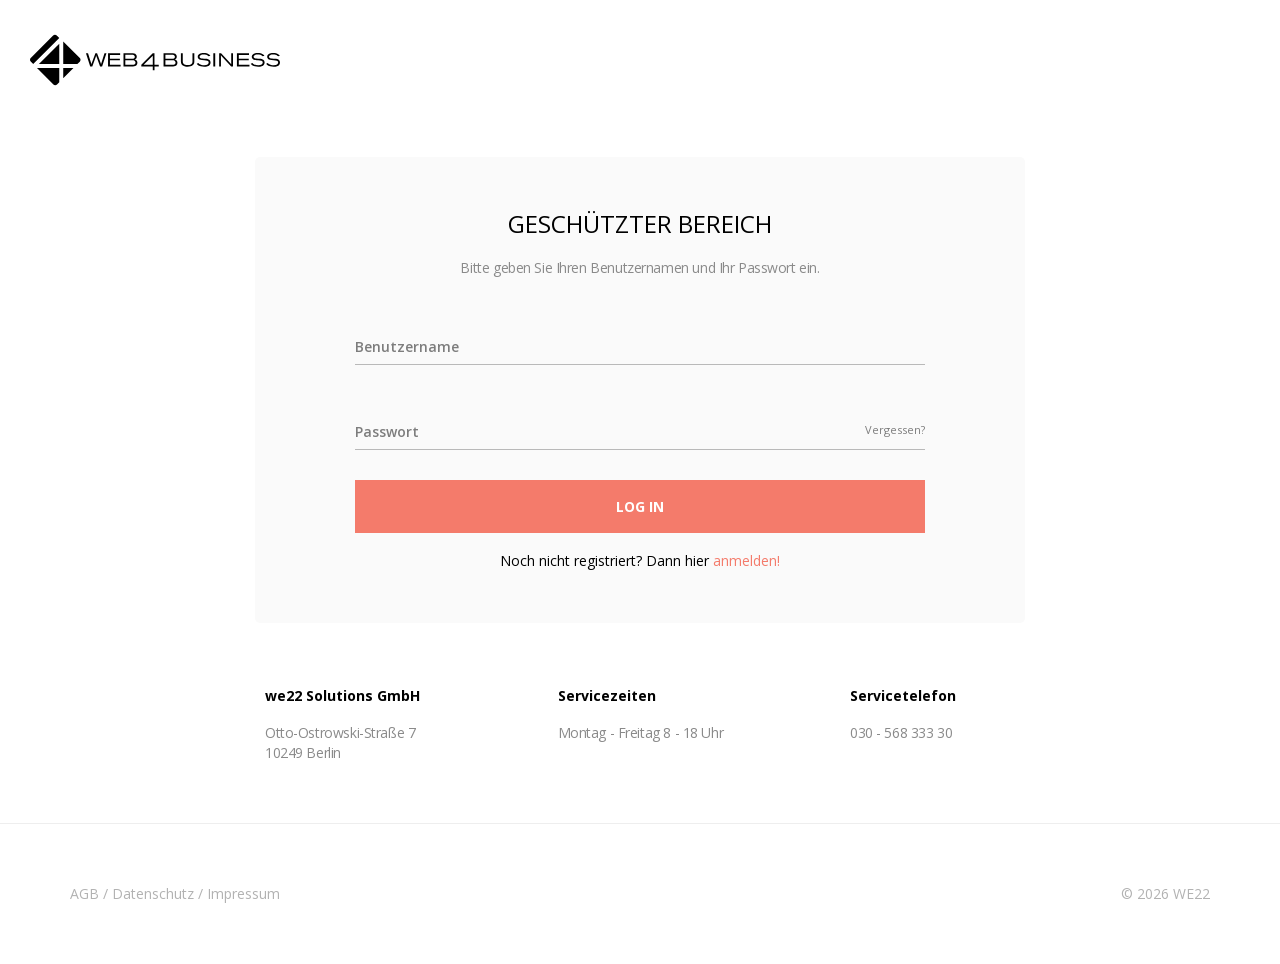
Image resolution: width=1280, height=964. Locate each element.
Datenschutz (153, 893)
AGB (84, 893)
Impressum (243, 893)
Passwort (387, 431)
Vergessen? (895, 430)
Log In (640, 506)
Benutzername (407, 346)
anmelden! (746, 560)
